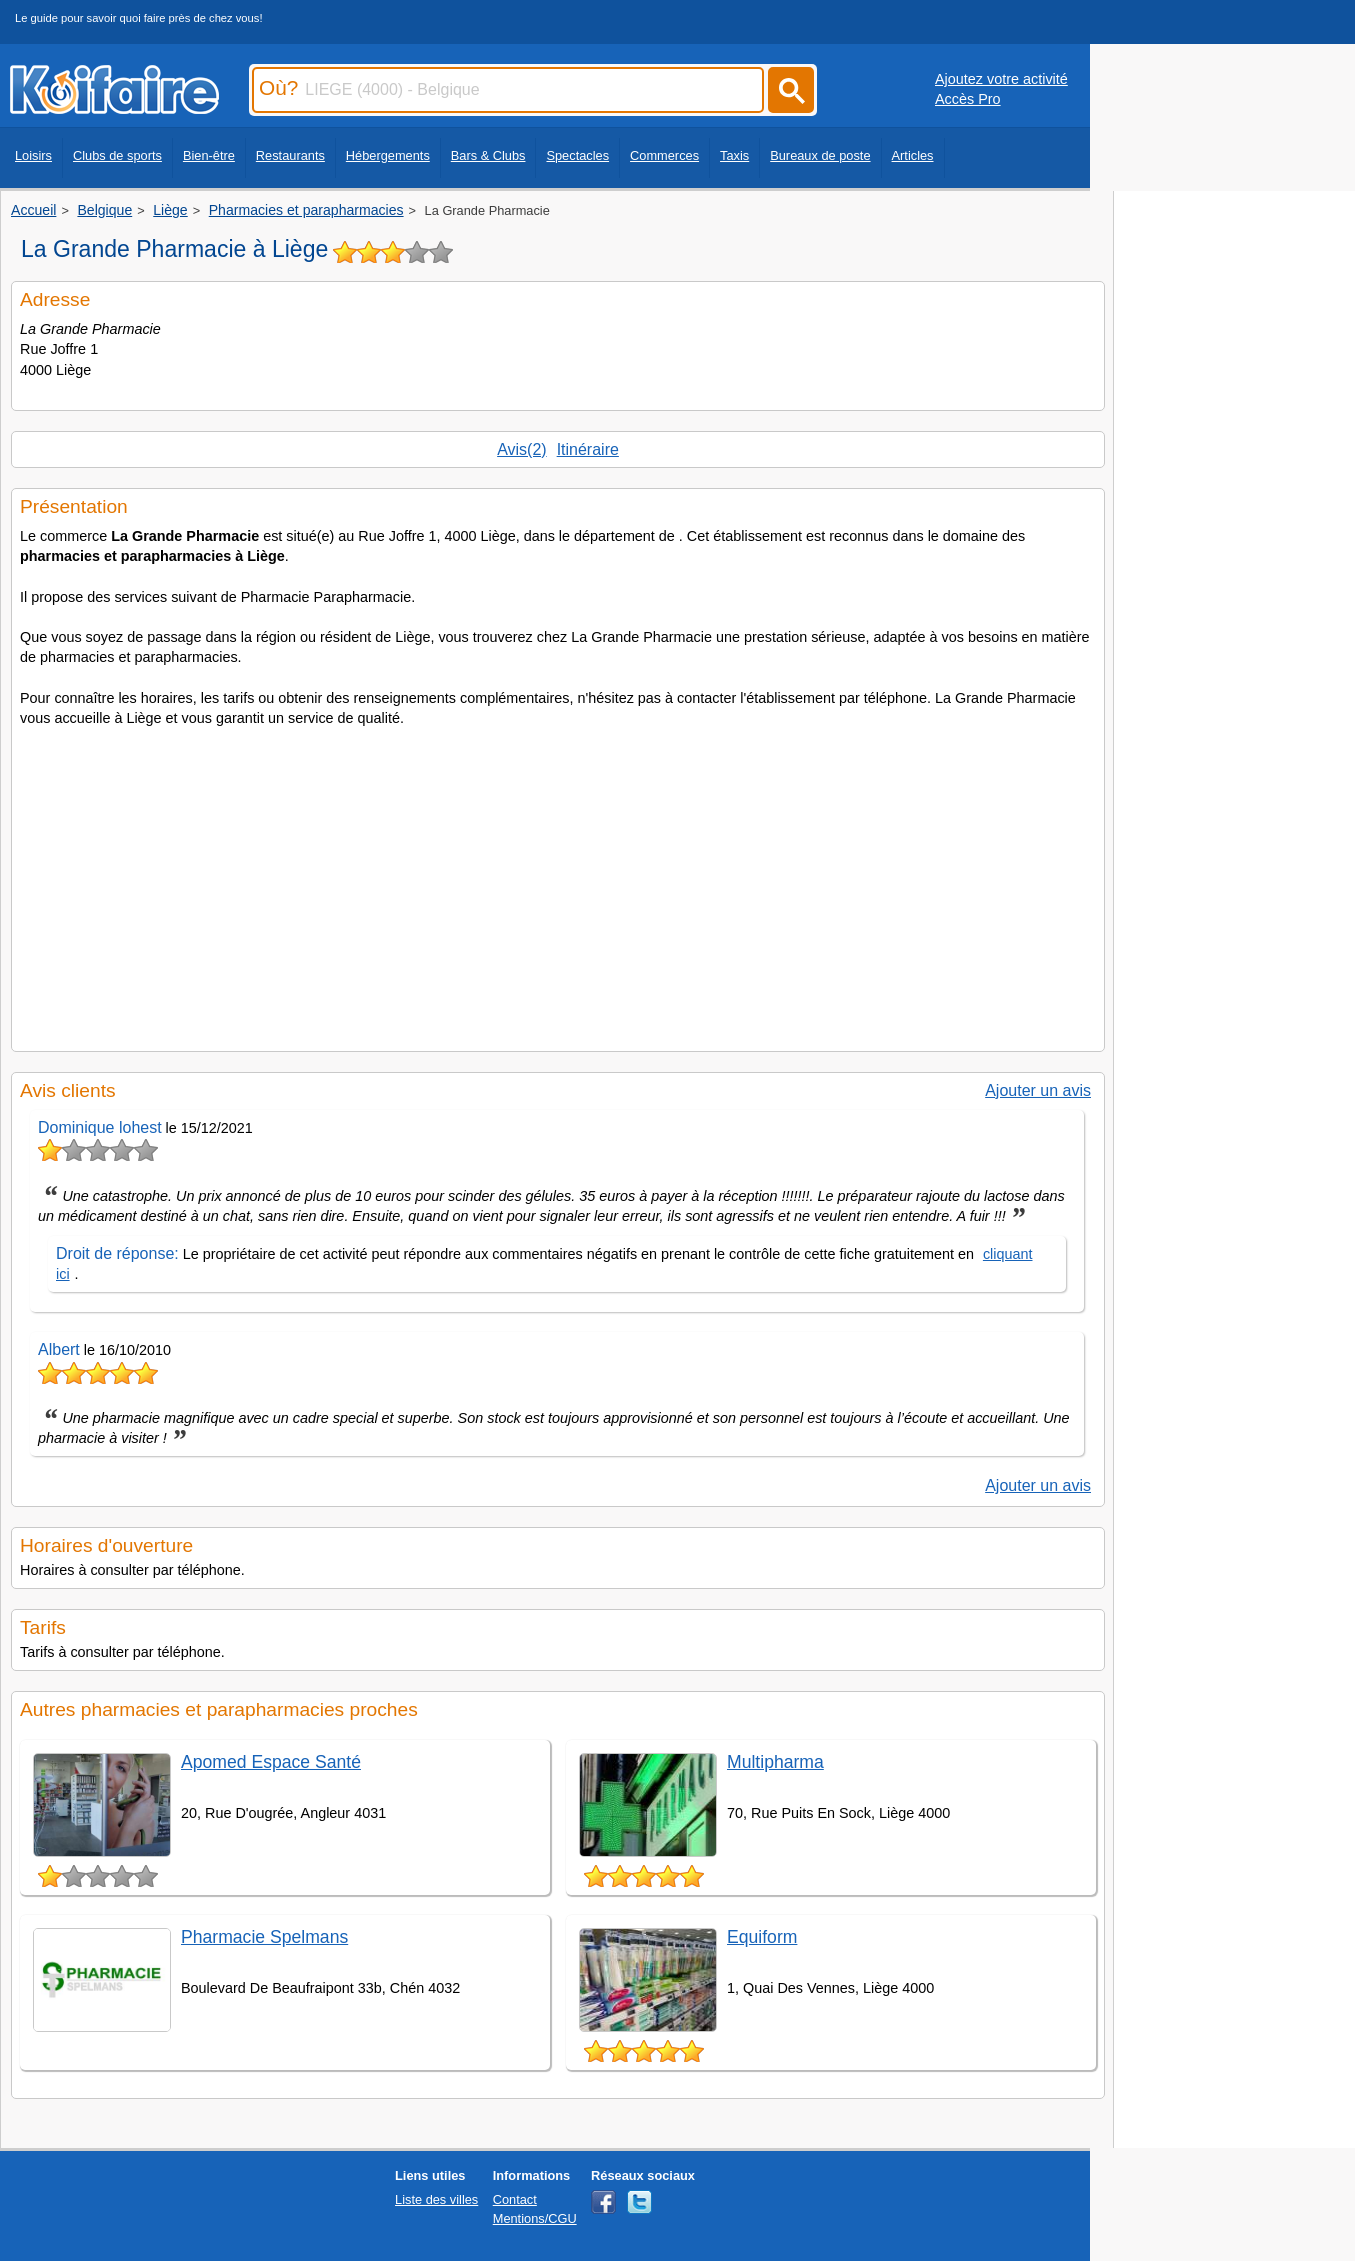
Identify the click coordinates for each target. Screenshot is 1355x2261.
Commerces (664, 155)
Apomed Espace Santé (271, 1762)
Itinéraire (588, 449)
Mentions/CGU (535, 2218)
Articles (913, 155)
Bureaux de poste (820, 155)
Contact (515, 2199)
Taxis (734, 155)
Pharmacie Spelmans (264, 1937)
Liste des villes (436, 2199)
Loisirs (33, 155)
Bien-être (209, 155)
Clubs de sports (117, 155)
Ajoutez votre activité (1001, 79)
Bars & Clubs (488, 155)
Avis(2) (522, 449)
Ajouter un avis (1038, 1090)
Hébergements (388, 155)
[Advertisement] (558, 883)
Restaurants (290, 155)
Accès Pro (968, 99)
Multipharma (775, 1762)
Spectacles (577, 155)
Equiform (762, 1937)
